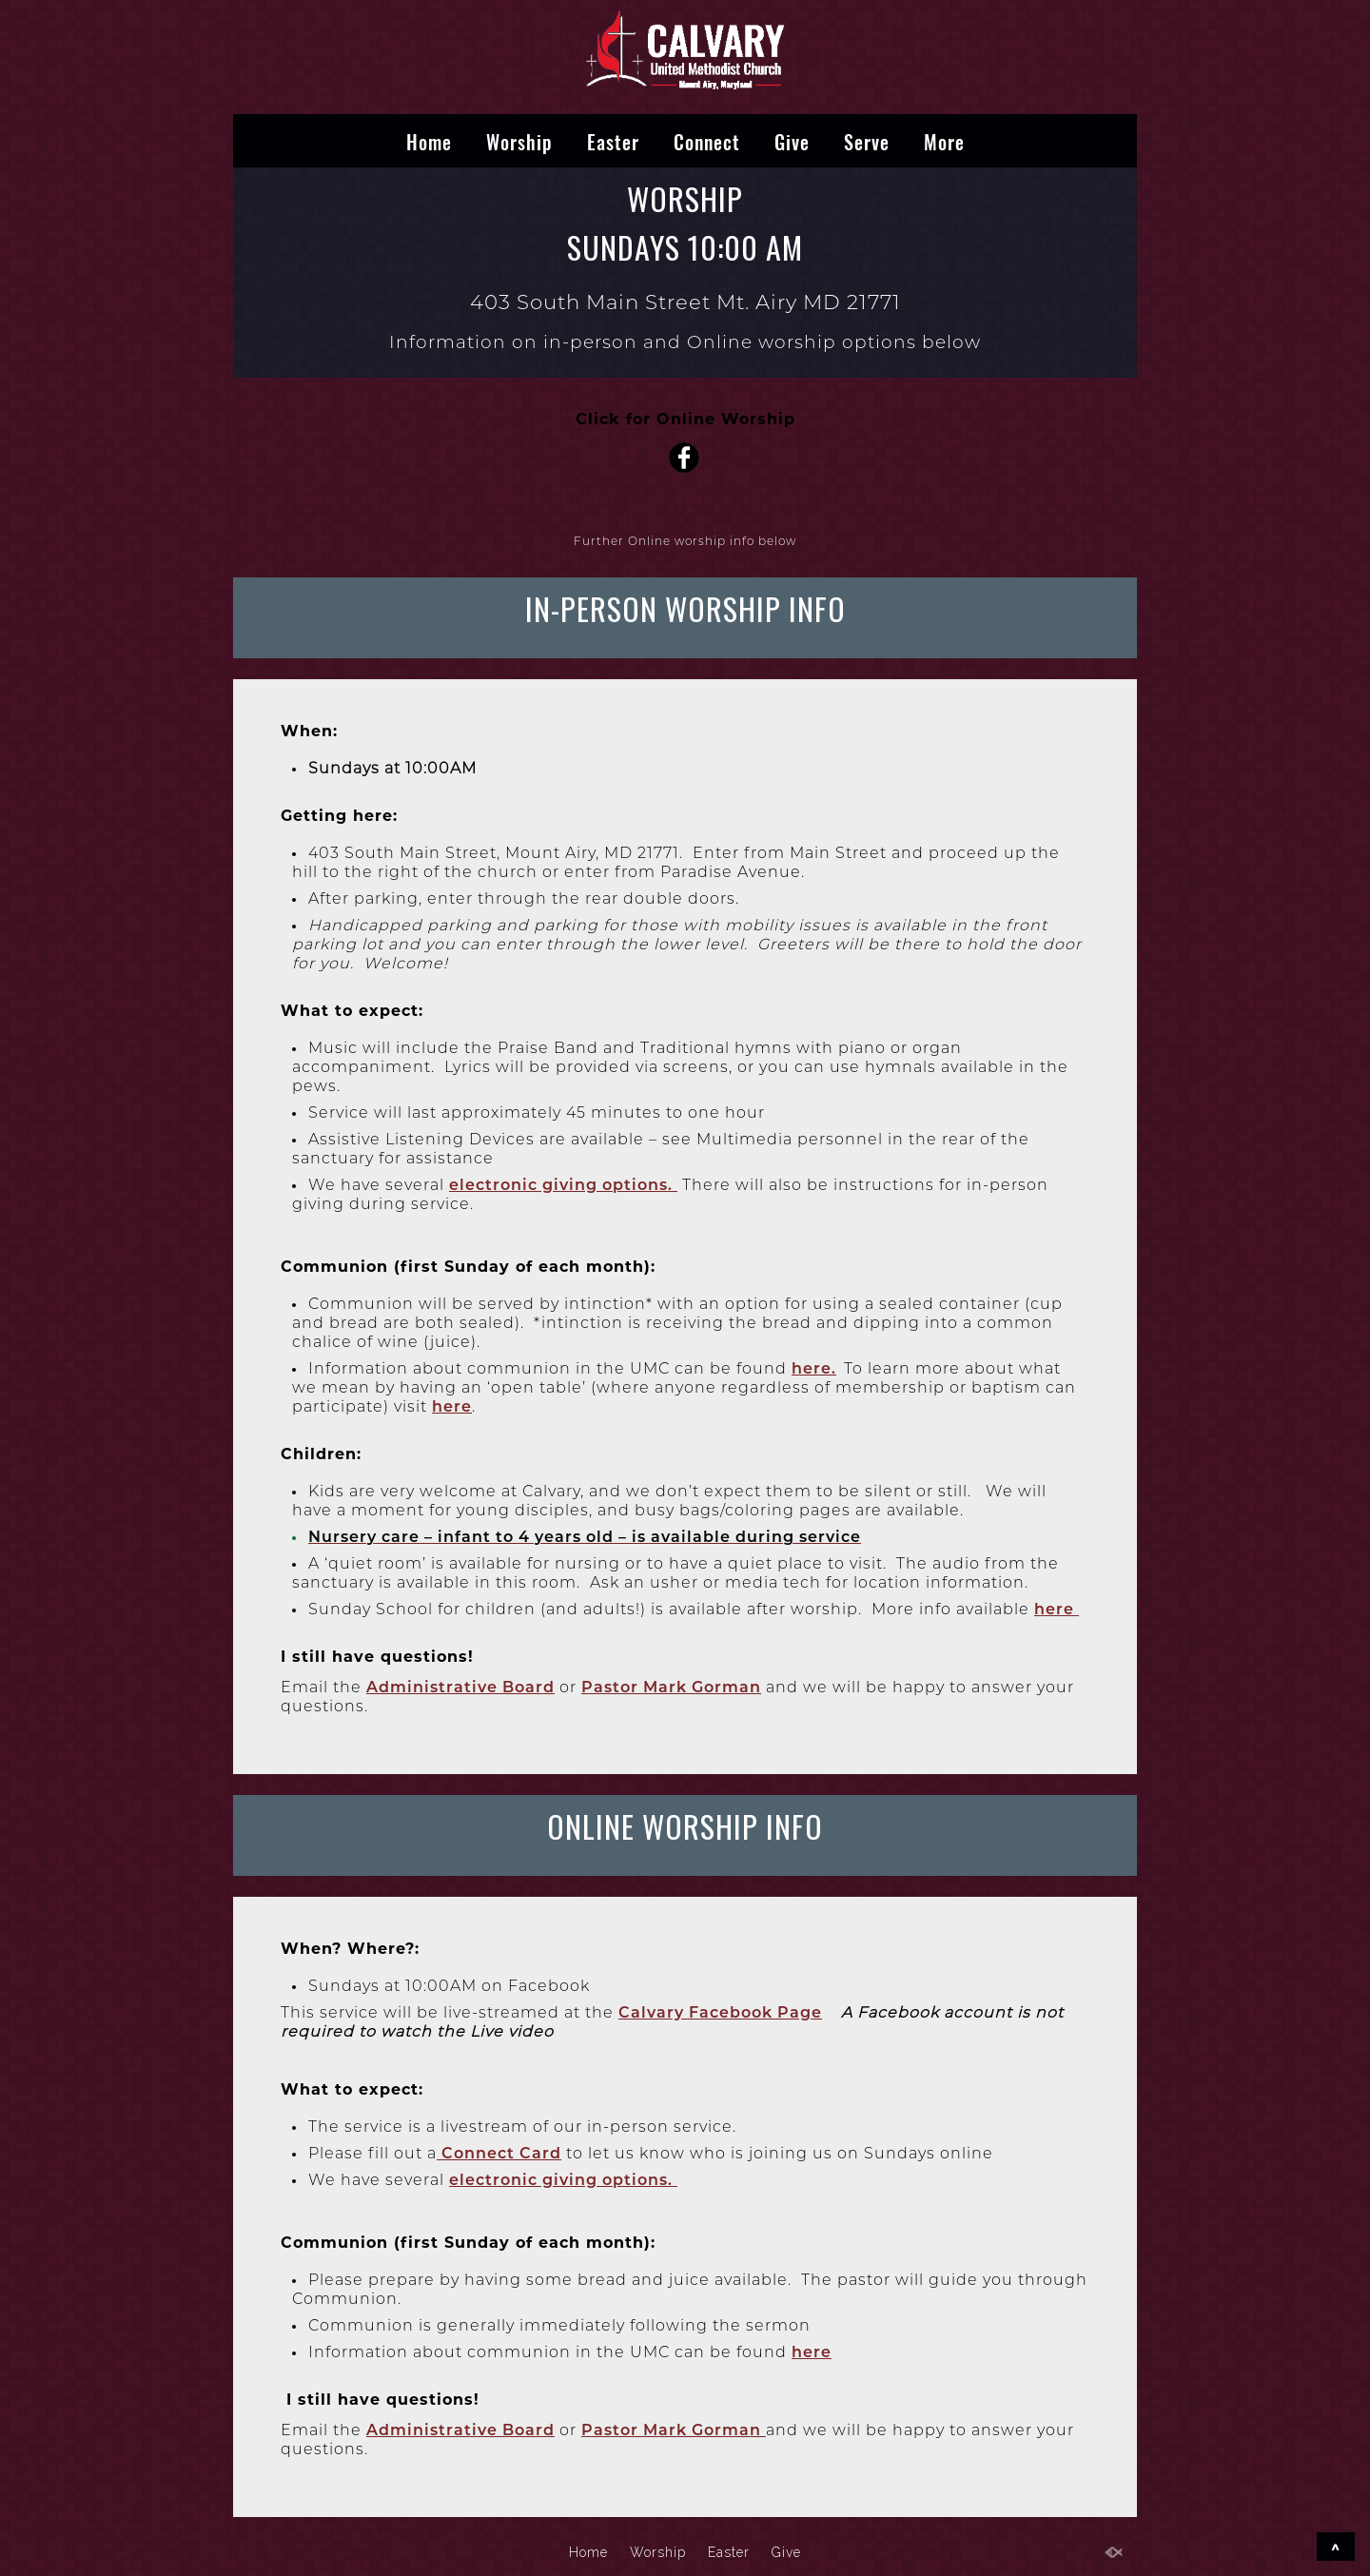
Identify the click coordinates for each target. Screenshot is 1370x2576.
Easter (613, 141)
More (944, 141)
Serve (867, 141)
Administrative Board (460, 1687)
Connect (707, 141)
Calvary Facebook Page (720, 2012)
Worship (519, 141)
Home (429, 141)
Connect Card (499, 2153)
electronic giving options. (563, 1185)
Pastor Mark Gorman (671, 1687)
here (452, 1406)
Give (792, 141)
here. (814, 1368)
